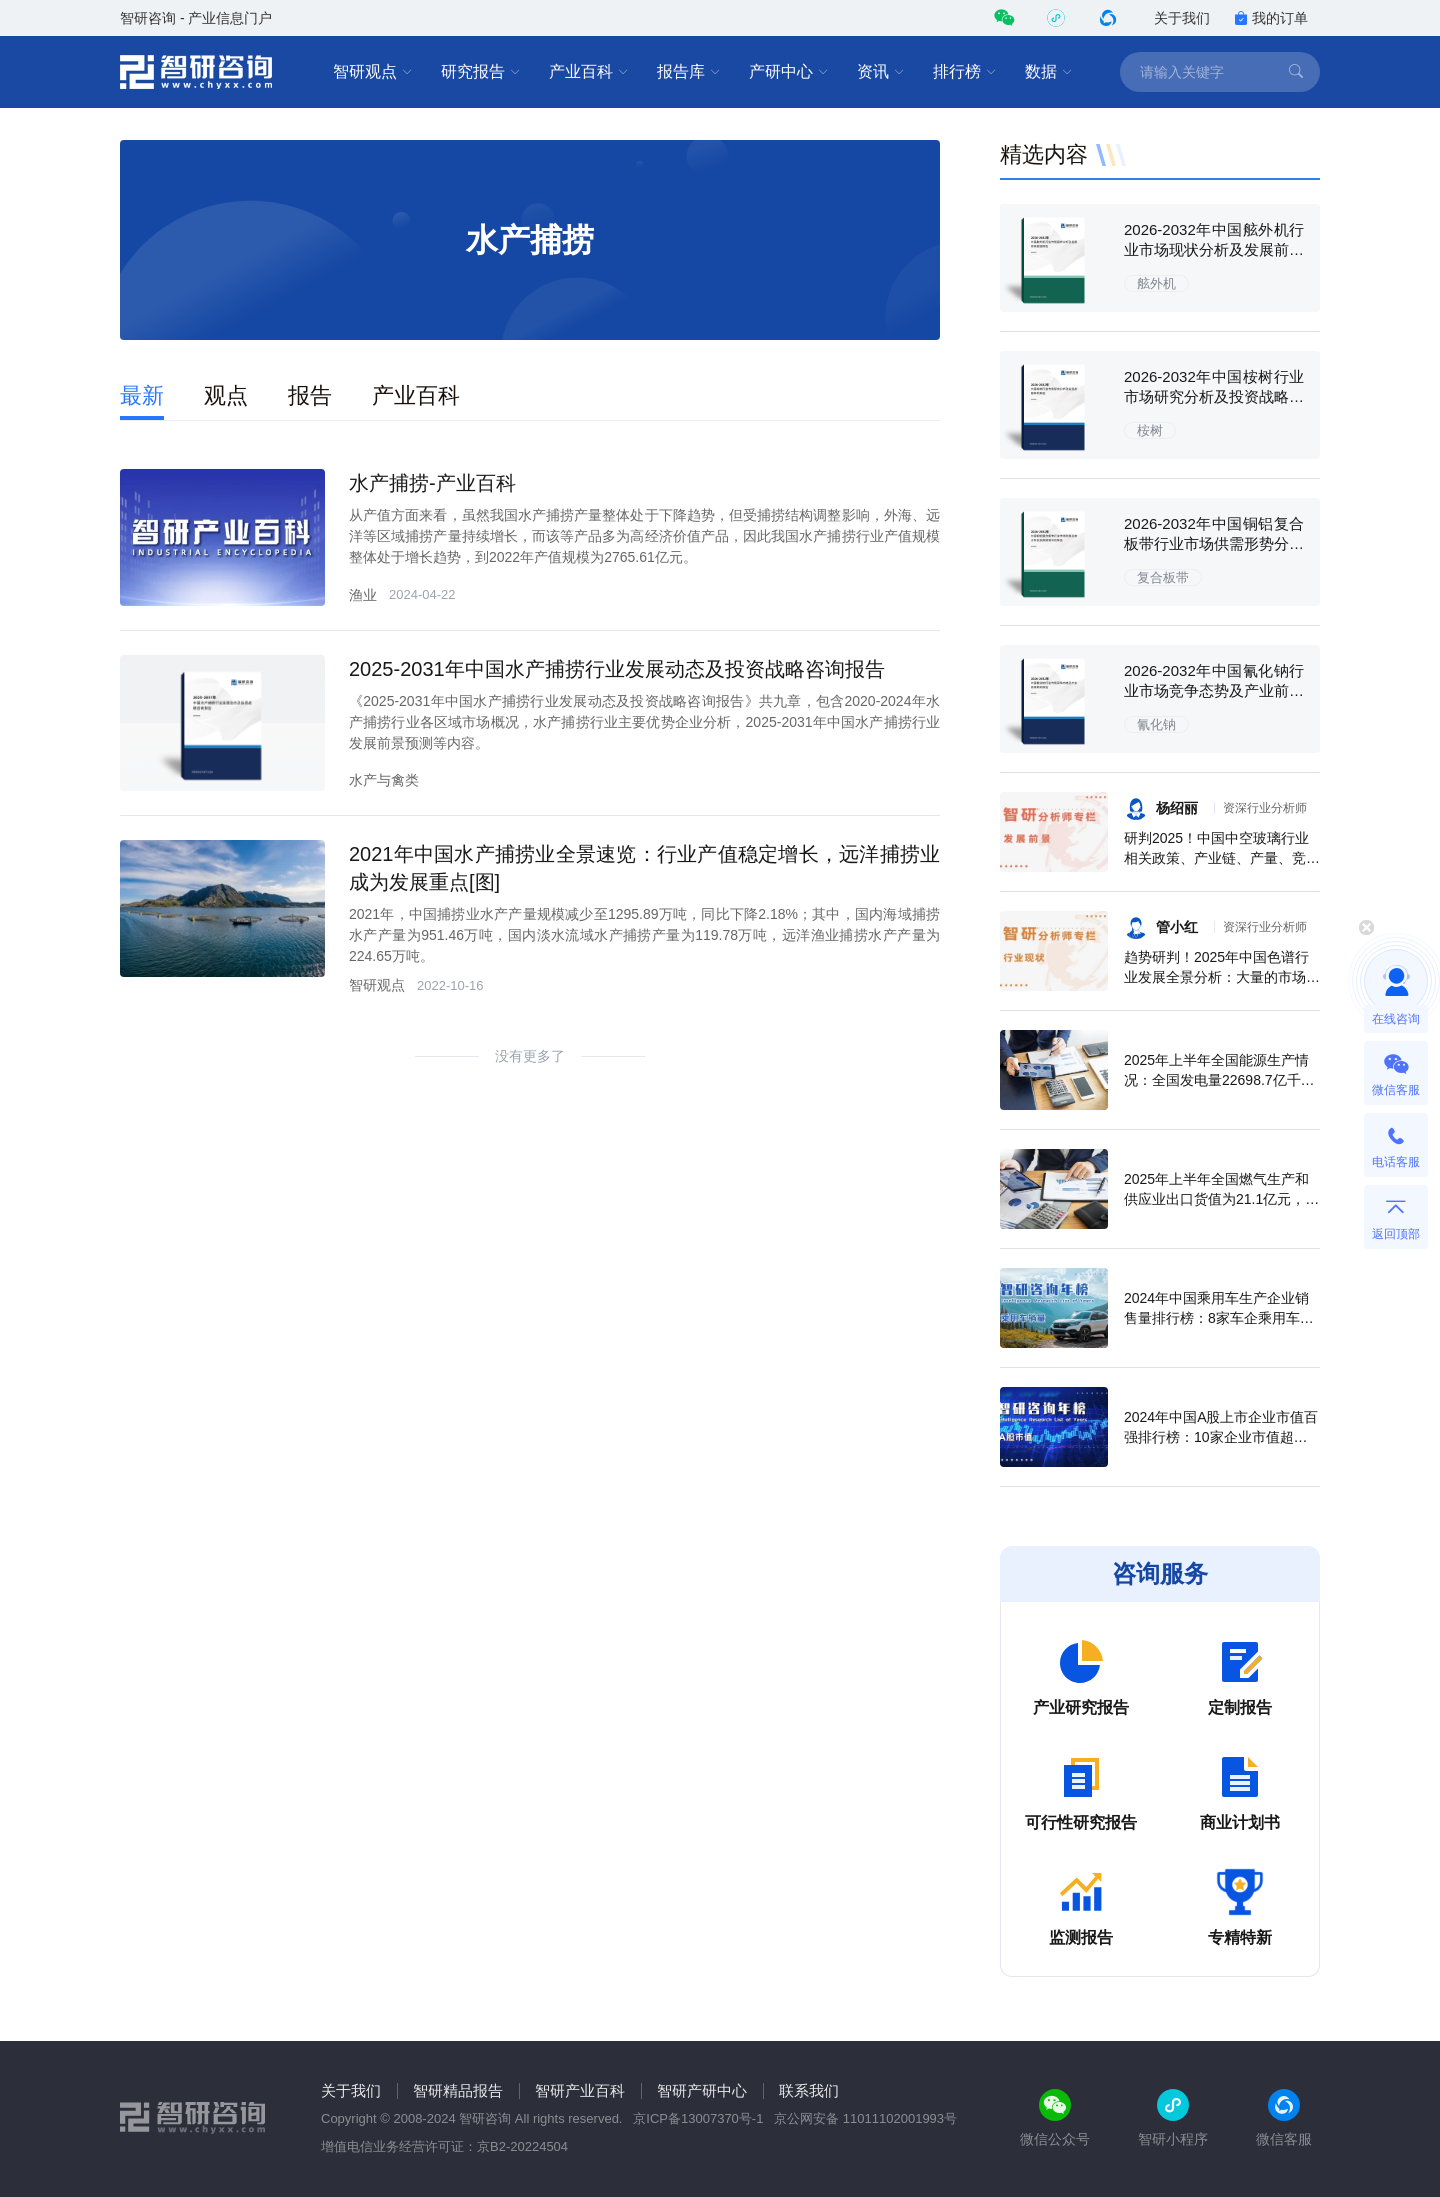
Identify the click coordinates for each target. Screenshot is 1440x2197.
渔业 (363, 595)
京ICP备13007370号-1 (698, 2118)
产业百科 (589, 72)
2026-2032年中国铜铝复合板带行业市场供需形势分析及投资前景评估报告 (1214, 543)
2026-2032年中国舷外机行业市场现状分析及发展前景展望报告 (1214, 249)
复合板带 (1163, 577)
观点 (226, 395)
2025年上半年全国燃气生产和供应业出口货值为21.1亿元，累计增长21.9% (1221, 1199)
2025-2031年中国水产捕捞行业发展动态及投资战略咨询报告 (617, 669)
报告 (310, 395)
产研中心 (789, 72)
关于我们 (1182, 18)
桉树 (1150, 430)
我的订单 (1271, 18)
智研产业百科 (580, 2090)
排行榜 (965, 72)
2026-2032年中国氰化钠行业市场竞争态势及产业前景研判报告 (1214, 690)
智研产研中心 (702, 2090)
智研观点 (373, 72)
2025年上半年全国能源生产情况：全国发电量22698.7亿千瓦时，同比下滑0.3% (1219, 1080)
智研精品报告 (458, 2090)
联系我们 (809, 2090)
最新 (142, 395)
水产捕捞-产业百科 (432, 483)
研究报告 (481, 72)
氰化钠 (1156, 724)
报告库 (689, 72)
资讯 (881, 72)
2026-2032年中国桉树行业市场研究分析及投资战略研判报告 (1214, 396)
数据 (1049, 72)
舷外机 (1156, 283)
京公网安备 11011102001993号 (865, 2118)
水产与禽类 (384, 780)
